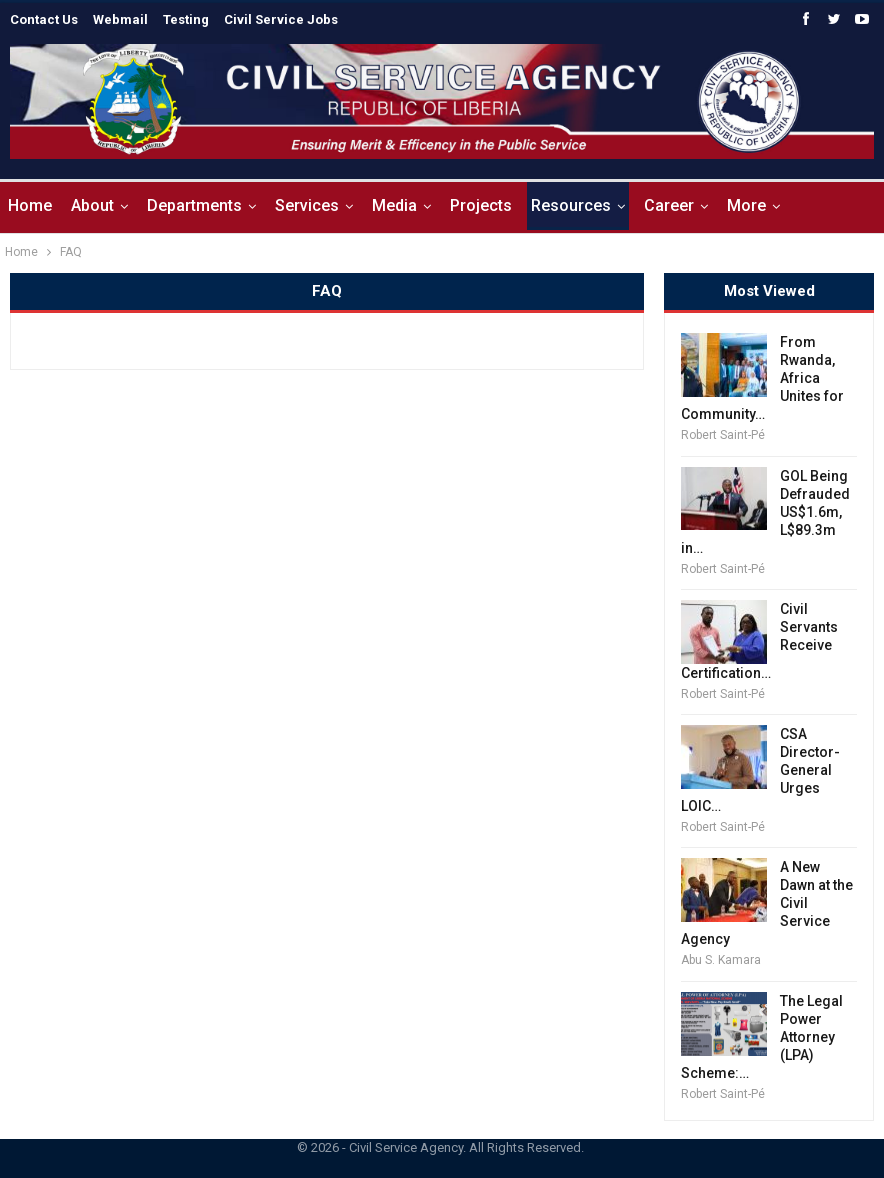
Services (307, 205)
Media (394, 205)
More (746, 205)
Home (30, 205)
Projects (481, 205)
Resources (571, 205)
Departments (194, 205)
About (92, 205)
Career (669, 205)
